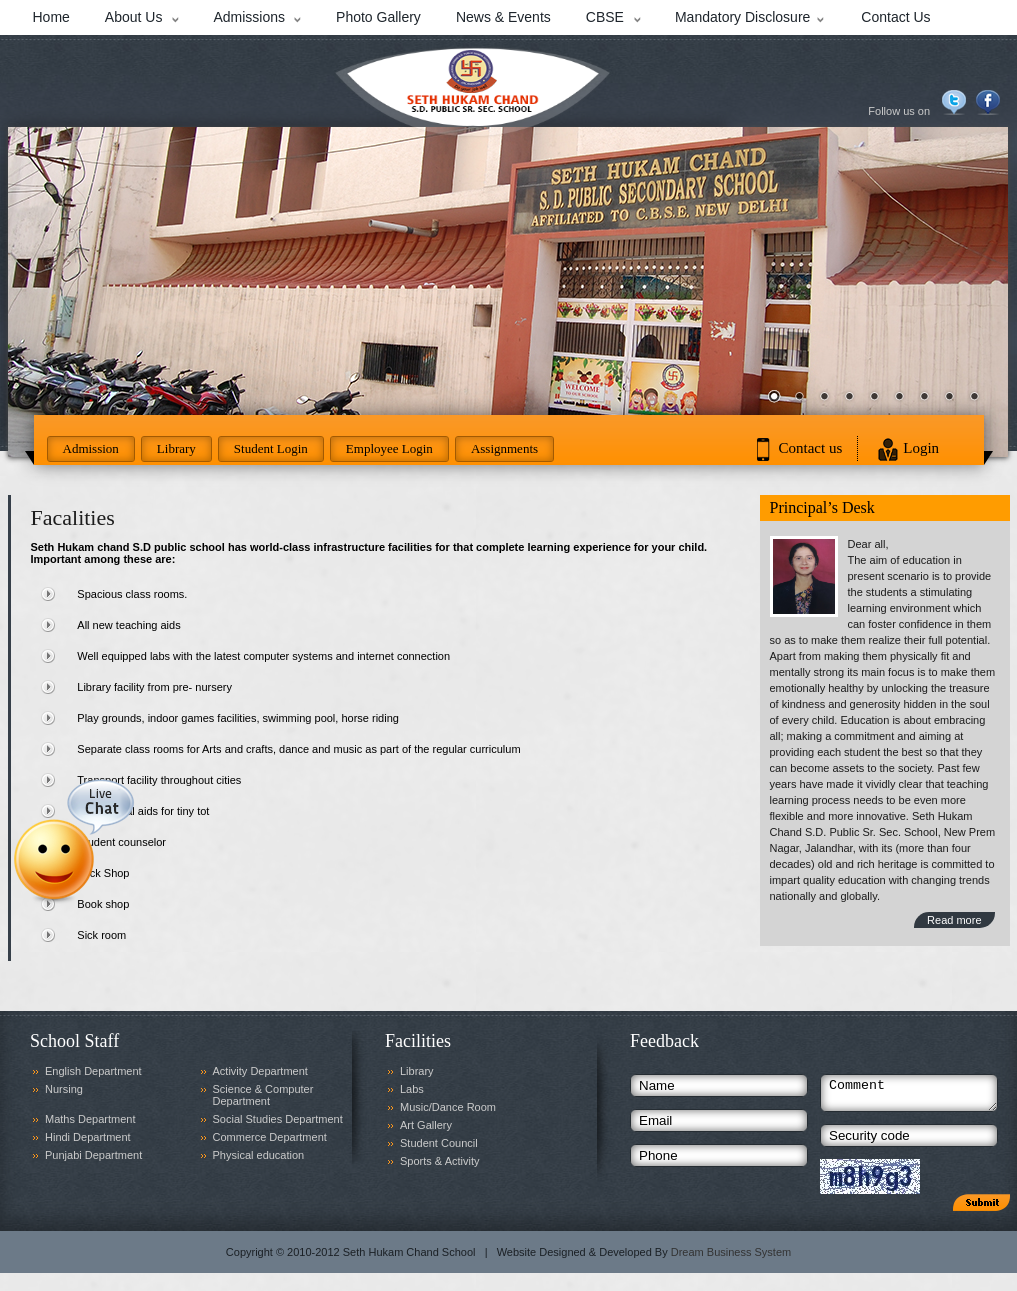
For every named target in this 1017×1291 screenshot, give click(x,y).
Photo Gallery (378, 17)
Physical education (259, 1155)
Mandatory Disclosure (742, 17)
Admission (91, 448)
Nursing (64, 1089)
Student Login (271, 448)
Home (51, 17)
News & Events (503, 17)
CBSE (605, 17)
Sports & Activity (439, 1161)
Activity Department (260, 1071)
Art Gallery (426, 1125)
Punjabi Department (93, 1155)
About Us (134, 17)
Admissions (249, 17)
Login (921, 448)
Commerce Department (270, 1137)
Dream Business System (731, 1258)
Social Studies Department (278, 1119)
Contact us (811, 448)
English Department (93, 1071)
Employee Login (389, 448)
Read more (954, 920)
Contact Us (895, 17)
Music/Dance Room (448, 1107)
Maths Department (90, 1119)
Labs (412, 1089)
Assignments (504, 448)
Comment (909, 1096)
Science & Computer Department (263, 1095)
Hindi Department (88, 1137)
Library (176, 448)
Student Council (439, 1143)
